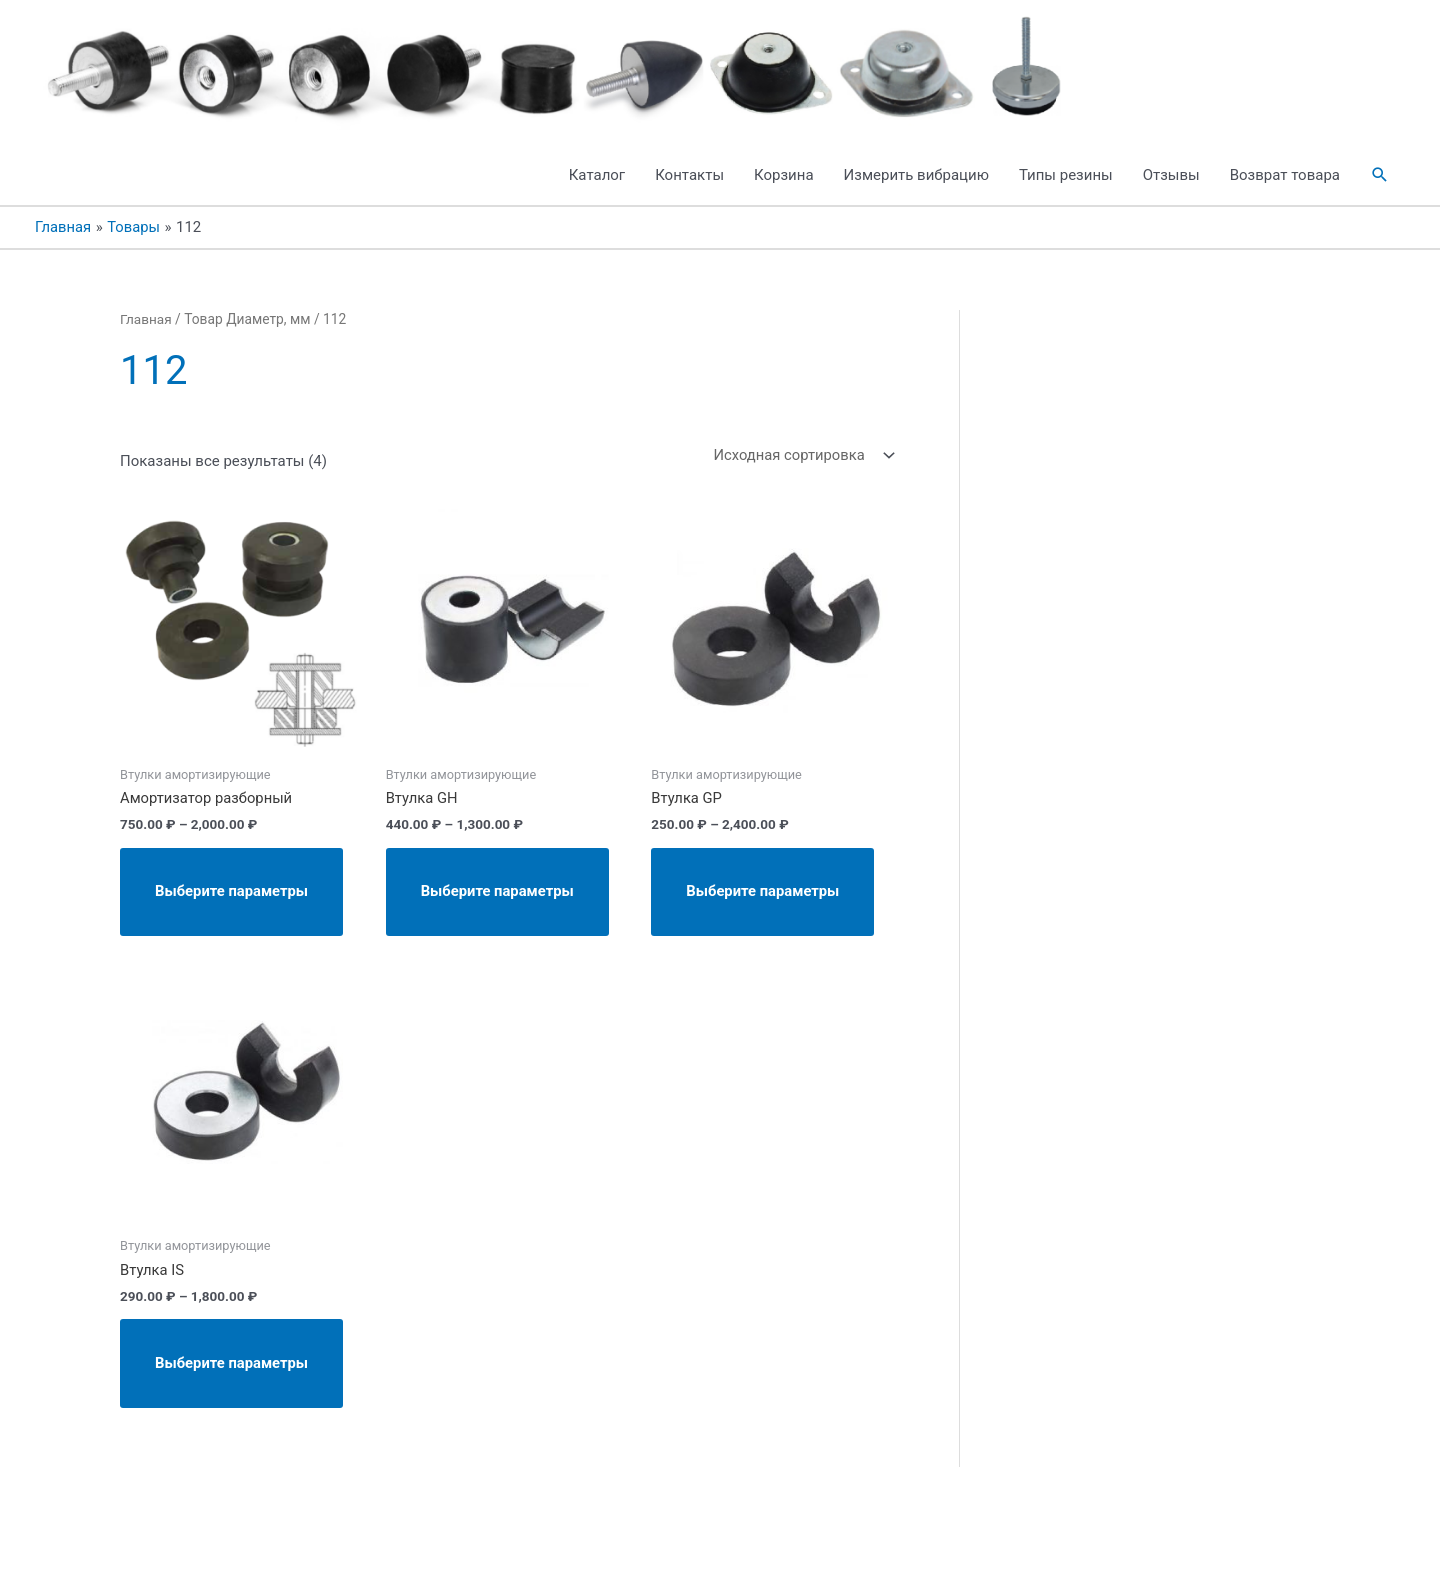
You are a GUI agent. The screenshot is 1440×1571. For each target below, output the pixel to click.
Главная (146, 337)
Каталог (597, 193)
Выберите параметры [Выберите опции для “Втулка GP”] (768, 916)
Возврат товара (1285, 193)
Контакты (689, 193)
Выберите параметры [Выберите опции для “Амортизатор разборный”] (237, 916)
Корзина (784, 193)
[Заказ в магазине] (799, 473)
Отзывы (1171, 193)
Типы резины (1066, 193)
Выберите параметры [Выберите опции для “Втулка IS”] (237, 1400)
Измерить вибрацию (916, 193)
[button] (1380, 193)
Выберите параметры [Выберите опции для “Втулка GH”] (503, 916)
